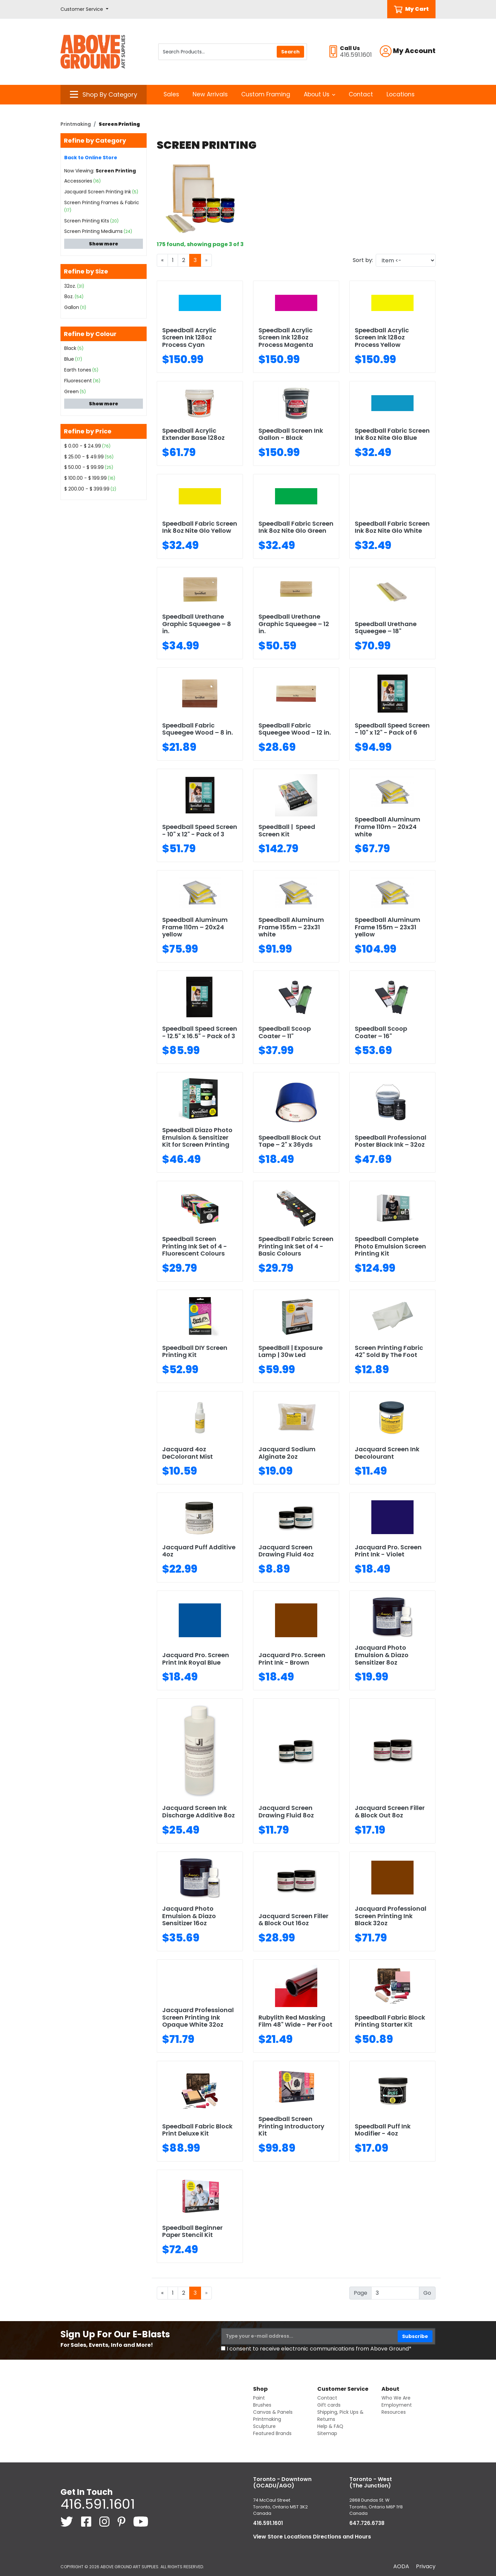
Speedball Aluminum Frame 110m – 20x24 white (387, 826)
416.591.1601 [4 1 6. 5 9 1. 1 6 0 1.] (97, 2504)
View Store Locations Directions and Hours (312, 2537)
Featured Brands (272, 2433)
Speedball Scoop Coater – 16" (381, 1032)
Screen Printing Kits (86, 220)
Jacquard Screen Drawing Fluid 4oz (286, 1551)
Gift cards (329, 2405)
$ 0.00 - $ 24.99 (82, 446)
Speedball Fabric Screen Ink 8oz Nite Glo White (392, 527)
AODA (401, 2566)
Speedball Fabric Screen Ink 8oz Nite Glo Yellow (199, 527)
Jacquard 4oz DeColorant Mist (187, 1453)
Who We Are (396, 2397)
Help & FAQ (330, 2426)
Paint (259, 2397)
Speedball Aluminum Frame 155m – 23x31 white (291, 926)
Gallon (71, 307)
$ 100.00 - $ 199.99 (85, 478)
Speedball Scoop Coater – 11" (284, 1032)
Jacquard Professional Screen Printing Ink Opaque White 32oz (198, 2017)
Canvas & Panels (273, 2412)
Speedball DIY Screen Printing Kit (194, 1351)
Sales (171, 94)
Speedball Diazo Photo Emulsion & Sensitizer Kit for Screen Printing (197, 1137)
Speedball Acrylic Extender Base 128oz (193, 434)
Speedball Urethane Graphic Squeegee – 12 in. (293, 623)
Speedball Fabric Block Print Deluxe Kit (197, 2130)
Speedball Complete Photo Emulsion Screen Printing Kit (390, 1246)
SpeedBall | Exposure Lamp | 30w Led (290, 1351)
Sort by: (363, 260)
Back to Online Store (90, 157)
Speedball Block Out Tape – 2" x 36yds (289, 1141)
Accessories (78, 180)
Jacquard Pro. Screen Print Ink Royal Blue (195, 1659)
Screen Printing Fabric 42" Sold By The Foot (389, 1351)
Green (71, 391)
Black (70, 348)
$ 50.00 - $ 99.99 (84, 467)
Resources (393, 2412)
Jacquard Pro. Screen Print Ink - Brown (291, 1659)
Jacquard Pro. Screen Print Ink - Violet (388, 1551)
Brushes (262, 2405)
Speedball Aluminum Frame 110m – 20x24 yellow (195, 926)
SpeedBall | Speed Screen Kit (286, 830)
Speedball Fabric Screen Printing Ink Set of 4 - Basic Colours (295, 1246)
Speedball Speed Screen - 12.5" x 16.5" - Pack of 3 (199, 1032)
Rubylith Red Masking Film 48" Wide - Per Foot (295, 2021)
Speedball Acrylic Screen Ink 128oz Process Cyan (189, 337)
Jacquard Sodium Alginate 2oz (287, 1453)
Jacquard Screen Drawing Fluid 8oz (286, 1811)
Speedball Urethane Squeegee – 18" (386, 628)
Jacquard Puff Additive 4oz (198, 1551)
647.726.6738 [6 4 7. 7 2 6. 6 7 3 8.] (367, 2523)
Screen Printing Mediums (93, 231)
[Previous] (162, 260)
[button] (84, 9)
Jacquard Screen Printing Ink (97, 191)
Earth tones (77, 369)
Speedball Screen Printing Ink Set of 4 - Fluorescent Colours (194, 1246)
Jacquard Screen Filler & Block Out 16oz (293, 1920)
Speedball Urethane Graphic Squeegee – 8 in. (196, 623)
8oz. (69, 296)
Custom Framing (265, 94)
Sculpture (264, 2426)
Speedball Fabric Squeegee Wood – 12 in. (294, 729)
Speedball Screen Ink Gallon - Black (290, 434)
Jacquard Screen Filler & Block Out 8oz (390, 1811)
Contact (361, 94)
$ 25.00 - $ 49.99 (84, 456)
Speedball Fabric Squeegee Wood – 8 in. (197, 729)
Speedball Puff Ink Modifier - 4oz (383, 2130)
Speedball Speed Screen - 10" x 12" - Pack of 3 (199, 830)
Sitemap (327, 2433)
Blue (69, 359)
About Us (319, 94)
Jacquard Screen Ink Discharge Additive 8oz (198, 1811)
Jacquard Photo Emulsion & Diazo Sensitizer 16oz (189, 1915)
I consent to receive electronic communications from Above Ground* (319, 2349)
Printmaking (75, 124)
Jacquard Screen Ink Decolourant (387, 1453)
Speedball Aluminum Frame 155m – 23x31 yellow (387, 926)
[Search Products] (232, 51)
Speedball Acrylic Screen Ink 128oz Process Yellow (382, 337)
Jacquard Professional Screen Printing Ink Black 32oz (390, 1915)
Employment (396, 2405)
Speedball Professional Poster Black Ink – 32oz (390, 1141)
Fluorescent (78, 380)
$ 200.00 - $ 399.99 (86, 488)
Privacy (426, 2566)
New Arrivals (210, 94)
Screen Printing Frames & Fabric (101, 202)
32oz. (70, 286)
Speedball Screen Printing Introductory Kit (291, 2126)
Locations (401, 94)
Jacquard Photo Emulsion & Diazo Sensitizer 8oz (381, 1654)
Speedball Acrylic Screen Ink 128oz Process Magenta (285, 337)
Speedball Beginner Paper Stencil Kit (192, 2231)
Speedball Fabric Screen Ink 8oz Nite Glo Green (295, 527)
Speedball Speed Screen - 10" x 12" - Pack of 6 (392, 729)
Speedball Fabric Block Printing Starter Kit (390, 2021)
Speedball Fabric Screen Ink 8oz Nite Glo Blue (392, 434)
